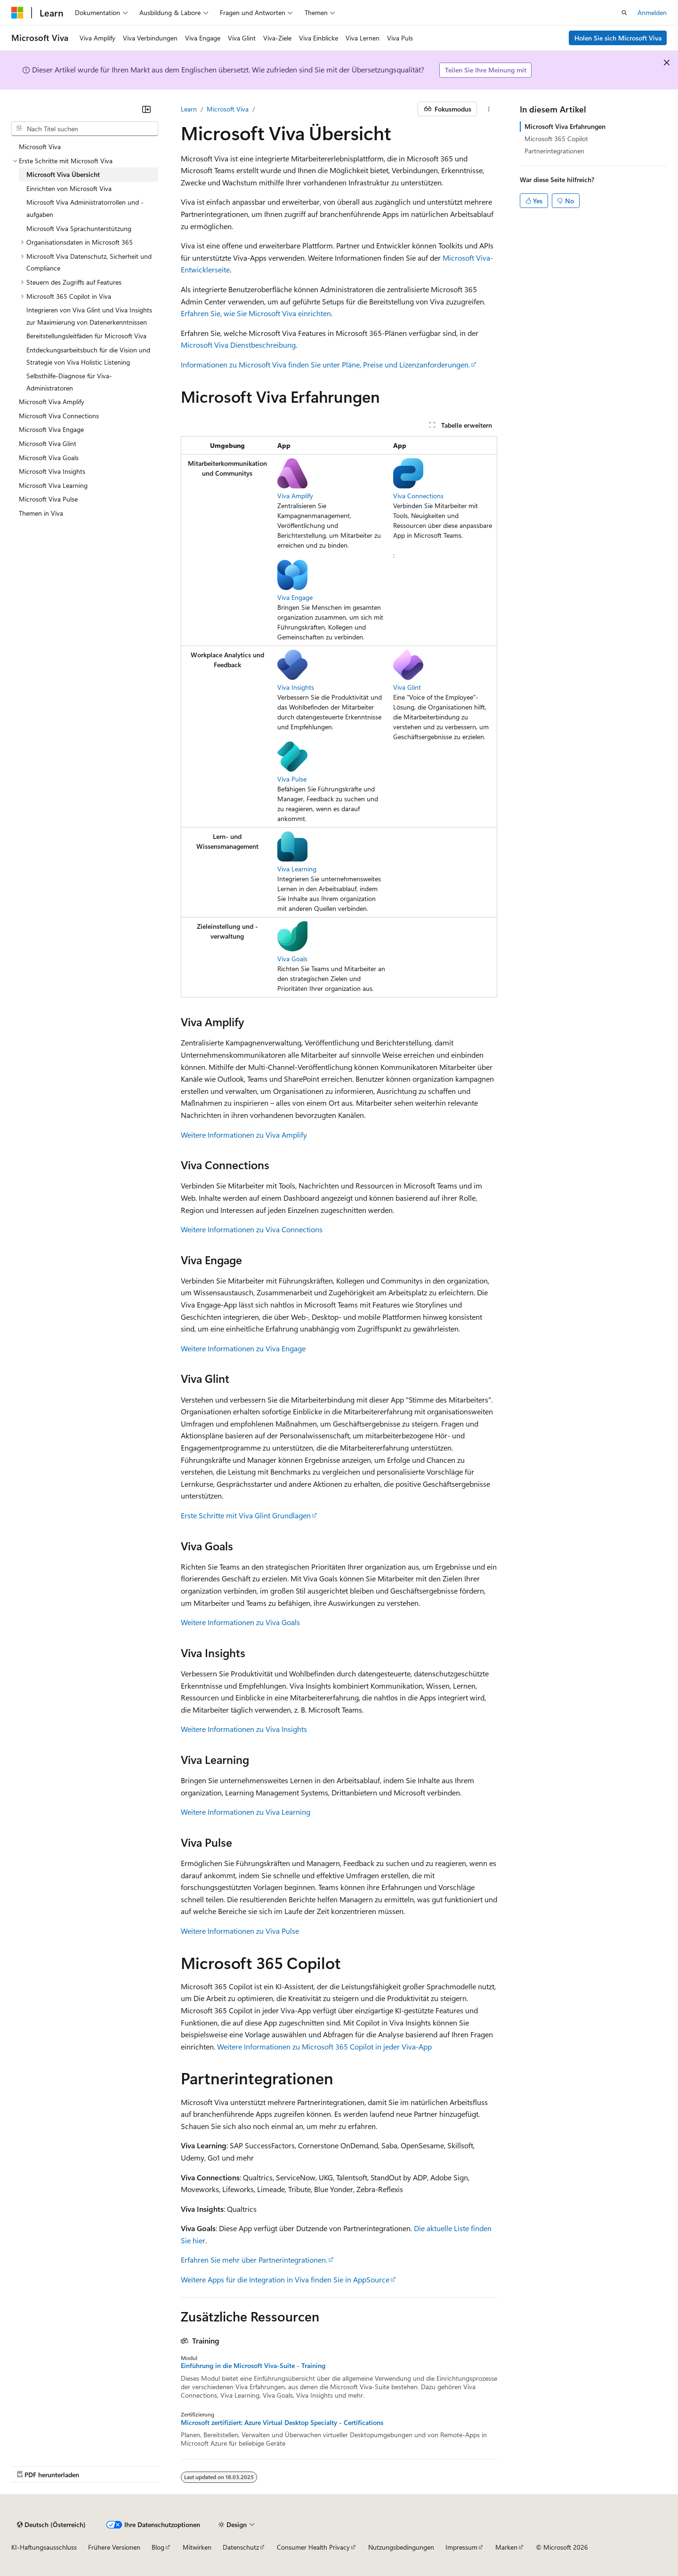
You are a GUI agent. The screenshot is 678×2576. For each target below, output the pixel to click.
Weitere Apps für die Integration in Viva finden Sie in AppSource (285, 2279)
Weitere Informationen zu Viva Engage (243, 1348)
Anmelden (652, 12)
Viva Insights (295, 687)
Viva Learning (296, 868)
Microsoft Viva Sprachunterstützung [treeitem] (78, 228)
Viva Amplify (295, 495)
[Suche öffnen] (624, 12)
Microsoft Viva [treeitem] (40, 146)
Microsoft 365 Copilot (556, 138)
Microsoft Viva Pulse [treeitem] (48, 498)
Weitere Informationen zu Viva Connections (252, 1229)
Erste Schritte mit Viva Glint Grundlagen (246, 1515)
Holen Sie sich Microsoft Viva (618, 37)
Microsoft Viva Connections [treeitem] (59, 415)
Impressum (461, 2547)
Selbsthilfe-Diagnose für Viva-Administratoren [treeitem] (69, 381)
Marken (506, 2547)
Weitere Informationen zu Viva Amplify (244, 1135)
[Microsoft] (17, 13)
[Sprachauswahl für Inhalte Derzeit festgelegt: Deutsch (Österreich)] (51, 2524)
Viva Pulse (292, 778)
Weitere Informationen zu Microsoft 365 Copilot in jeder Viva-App (324, 2046)
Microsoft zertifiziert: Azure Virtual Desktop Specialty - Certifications (282, 2422)
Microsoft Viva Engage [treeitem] (51, 429)
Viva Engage (295, 597)
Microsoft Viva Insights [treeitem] (52, 471)
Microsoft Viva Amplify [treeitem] (51, 401)
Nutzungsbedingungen (401, 2547)
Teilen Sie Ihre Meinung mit (485, 69)
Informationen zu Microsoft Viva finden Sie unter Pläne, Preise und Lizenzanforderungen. (325, 364)
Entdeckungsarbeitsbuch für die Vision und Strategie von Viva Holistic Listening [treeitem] (88, 356)
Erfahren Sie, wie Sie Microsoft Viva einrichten (256, 313)
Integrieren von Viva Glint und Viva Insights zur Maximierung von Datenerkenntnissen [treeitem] (89, 316)
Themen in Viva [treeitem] (41, 513)
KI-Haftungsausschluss (44, 2547)
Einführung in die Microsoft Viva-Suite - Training (253, 2365)
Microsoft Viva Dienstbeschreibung (238, 345)
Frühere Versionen (114, 2547)
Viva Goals (292, 958)
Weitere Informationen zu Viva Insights (244, 1729)
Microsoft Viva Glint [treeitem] (47, 443)
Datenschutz (241, 2547)
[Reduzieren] (146, 109)
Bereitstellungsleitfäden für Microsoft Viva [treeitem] (86, 335)
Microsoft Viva (228, 108)
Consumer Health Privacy (313, 2547)
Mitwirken (197, 2547)
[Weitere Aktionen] (489, 109)
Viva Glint (407, 687)
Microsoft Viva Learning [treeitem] (53, 485)
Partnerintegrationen (554, 150)
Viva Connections (418, 495)
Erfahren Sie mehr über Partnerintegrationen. (254, 2260)
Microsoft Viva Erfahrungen (565, 126)
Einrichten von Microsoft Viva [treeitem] (69, 188)
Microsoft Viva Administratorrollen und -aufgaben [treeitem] (85, 208)
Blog (158, 2547)
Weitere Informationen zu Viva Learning (245, 1812)
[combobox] (84, 128)
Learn (189, 108)
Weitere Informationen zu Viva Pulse (240, 1931)
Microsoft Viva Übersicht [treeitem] (63, 174)
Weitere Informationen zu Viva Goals (240, 1622)
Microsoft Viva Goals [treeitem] (49, 457)
